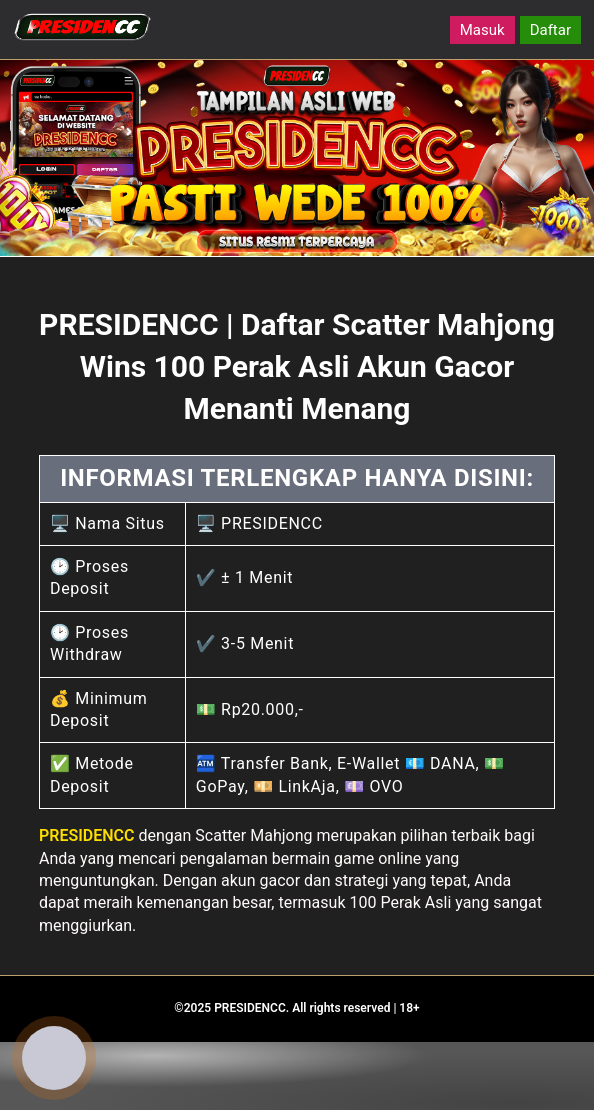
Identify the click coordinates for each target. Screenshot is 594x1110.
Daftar (550, 30)
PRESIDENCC (87, 835)
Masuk (482, 30)
